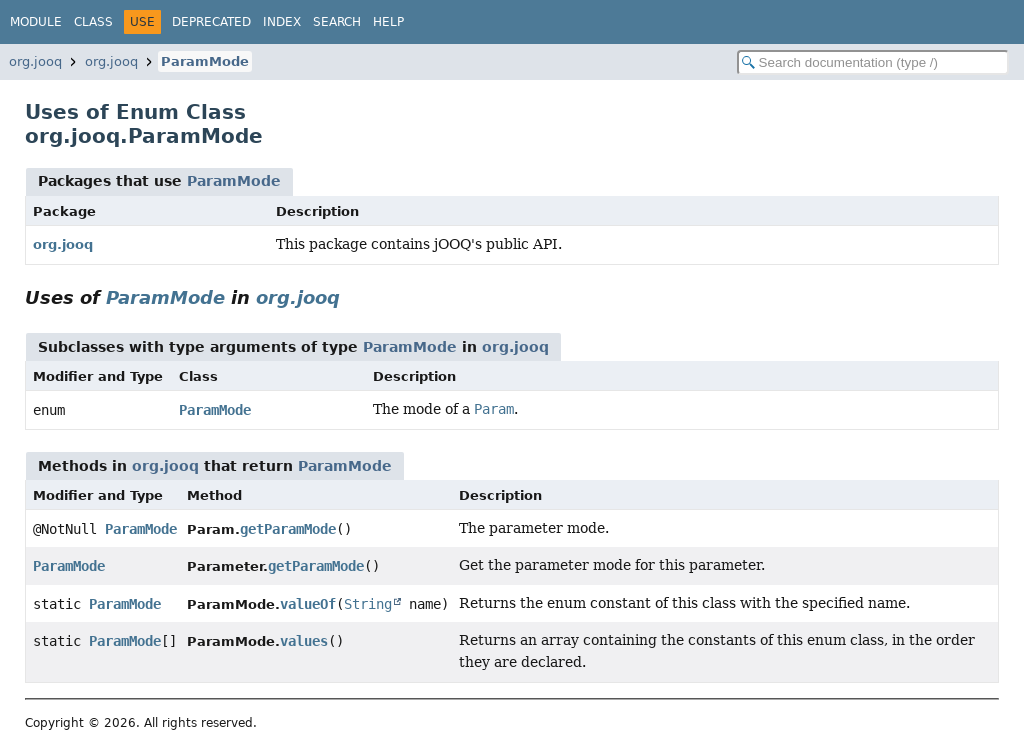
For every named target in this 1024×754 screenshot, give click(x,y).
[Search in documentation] (873, 62)
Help (388, 22)
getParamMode (288, 529)
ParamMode (205, 61)
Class (93, 22)
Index (282, 22)
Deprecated (211, 22)
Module (36, 22)
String (368, 604)
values (304, 641)
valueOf (308, 604)
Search (337, 22)
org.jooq (35, 61)
